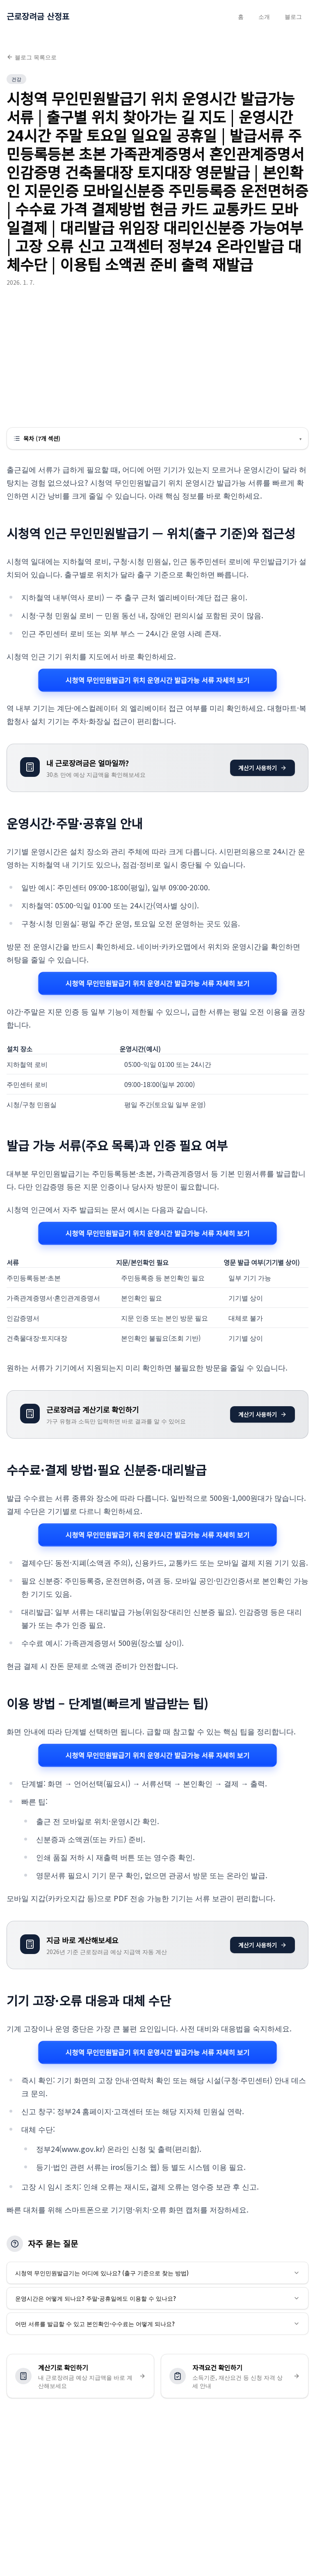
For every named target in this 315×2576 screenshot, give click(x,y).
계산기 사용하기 (262, 768)
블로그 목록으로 (32, 57)
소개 (264, 16)
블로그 (293, 16)
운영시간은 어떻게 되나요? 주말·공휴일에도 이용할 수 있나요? (157, 2298)
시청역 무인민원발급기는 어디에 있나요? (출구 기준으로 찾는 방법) (157, 2273)
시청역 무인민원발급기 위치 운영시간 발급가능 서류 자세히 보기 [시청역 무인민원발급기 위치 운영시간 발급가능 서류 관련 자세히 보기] (157, 680)
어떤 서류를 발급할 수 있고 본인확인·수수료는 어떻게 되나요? (157, 2324)
